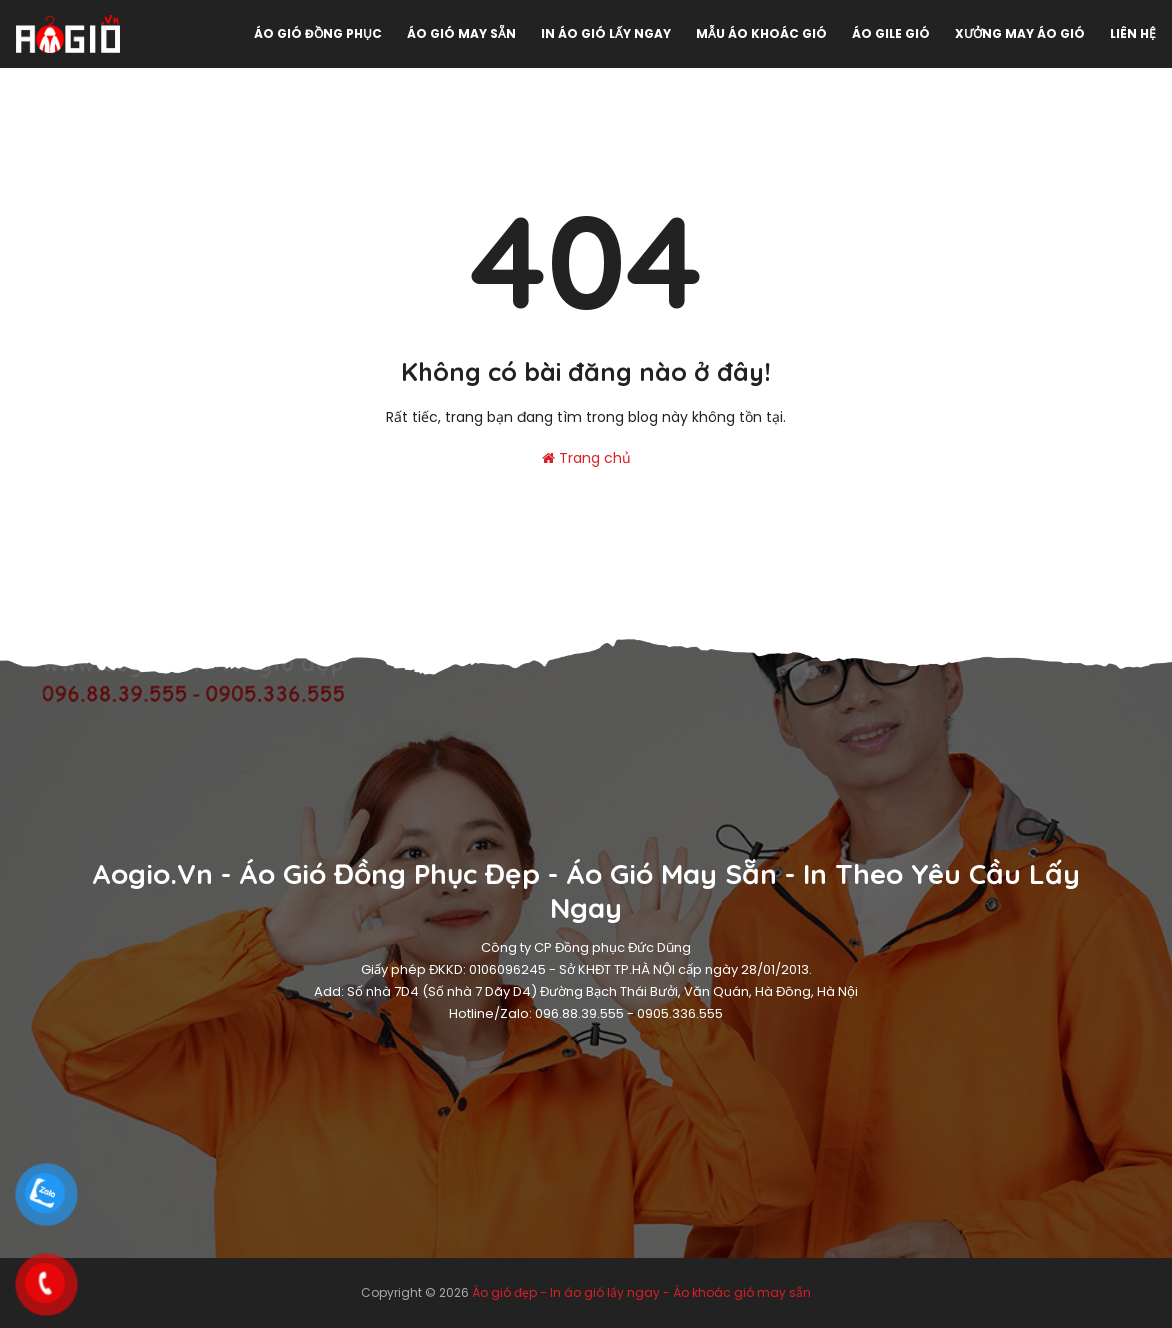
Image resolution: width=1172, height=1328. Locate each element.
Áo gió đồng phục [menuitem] (318, 33)
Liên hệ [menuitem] (1133, 33)
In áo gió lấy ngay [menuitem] (606, 33)
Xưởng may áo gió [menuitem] (1020, 33)
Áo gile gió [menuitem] (891, 33)
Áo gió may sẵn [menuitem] (461, 33)
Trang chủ (586, 458)
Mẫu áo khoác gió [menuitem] (761, 33)
